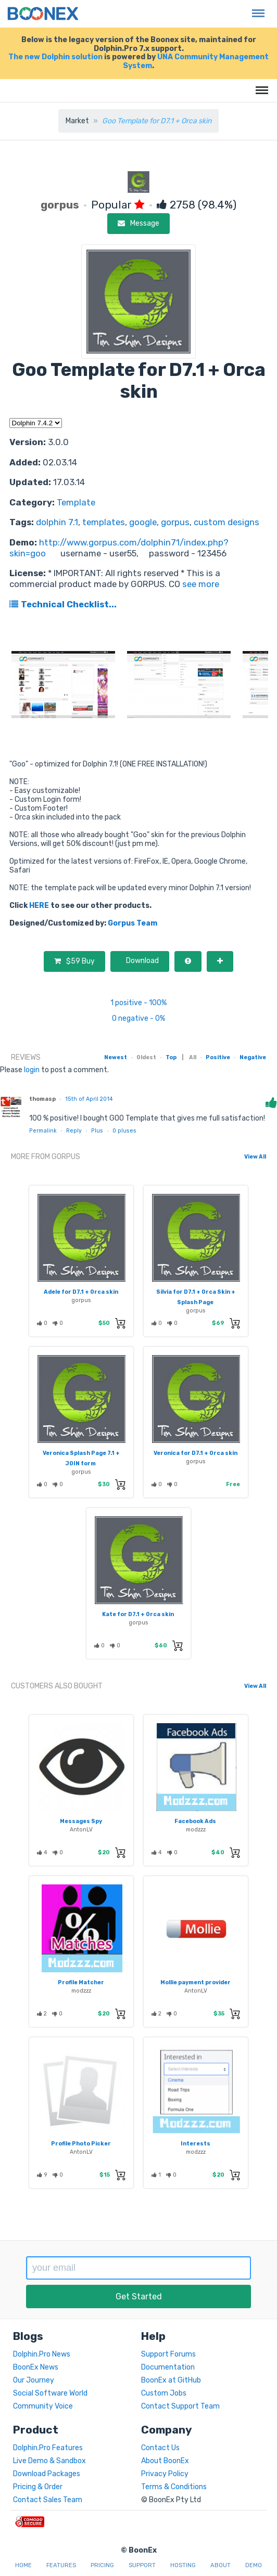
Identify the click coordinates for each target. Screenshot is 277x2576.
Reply (74, 1130)
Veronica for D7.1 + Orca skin (195, 1453)
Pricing (102, 2565)
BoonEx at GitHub (171, 2380)
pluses (124, 1130)
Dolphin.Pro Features (48, 2447)
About (220, 2565)
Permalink (43, 1130)
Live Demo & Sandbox (49, 2460)
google (143, 522)
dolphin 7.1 (57, 522)
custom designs (226, 522)
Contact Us (160, 2447)
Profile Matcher (81, 1982)
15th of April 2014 (89, 1099)
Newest (115, 1057)
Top (171, 1057)
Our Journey (33, 2380)
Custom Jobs (163, 2393)
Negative (253, 1057)
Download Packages (46, 2473)
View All (255, 1156)
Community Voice (43, 2406)
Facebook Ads (195, 1821)
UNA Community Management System (196, 61)
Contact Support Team (180, 2406)
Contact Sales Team (47, 2499)
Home (23, 2565)
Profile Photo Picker (81, 2143)
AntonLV (81, 1829)
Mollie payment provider (195, 1982)
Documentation (168, 2367)
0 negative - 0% (138, 1018)
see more (199, 584)
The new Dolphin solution (55, 57)
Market (77, 120)
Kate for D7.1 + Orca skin (138, 1614)
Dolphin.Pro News (41, 2354)
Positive (218, 1057)
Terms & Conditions (174, 2486)
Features (61, 2565)
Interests (195, 2143)
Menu (256, 8)
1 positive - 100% (138, 1002)
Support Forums (168, 2354)
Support (142, 2565)
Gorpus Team (132, 923)
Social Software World (50, 2393)
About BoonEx (165, 2460)
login (32, 1069)
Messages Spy (81, 1821)
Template (76, 502)
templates (103, 522)
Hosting (183, 2565)
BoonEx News (35, 2367)
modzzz (196, 1829)
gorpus (175, 522)
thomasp (42, 1099)
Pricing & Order (37, 2486)
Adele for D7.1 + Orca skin (81, 1292)
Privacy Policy (164, 2473)
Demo (253, 2565)
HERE (39, 905)
